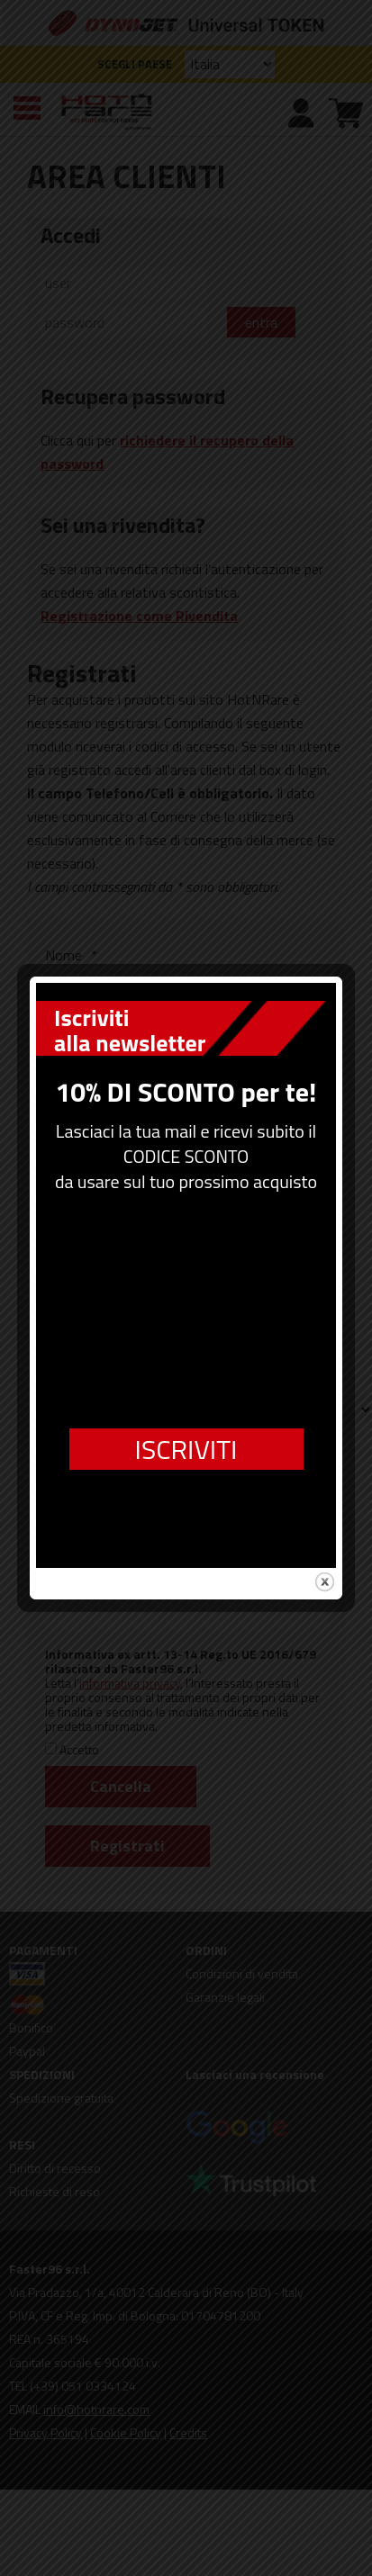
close (324, 1528)
